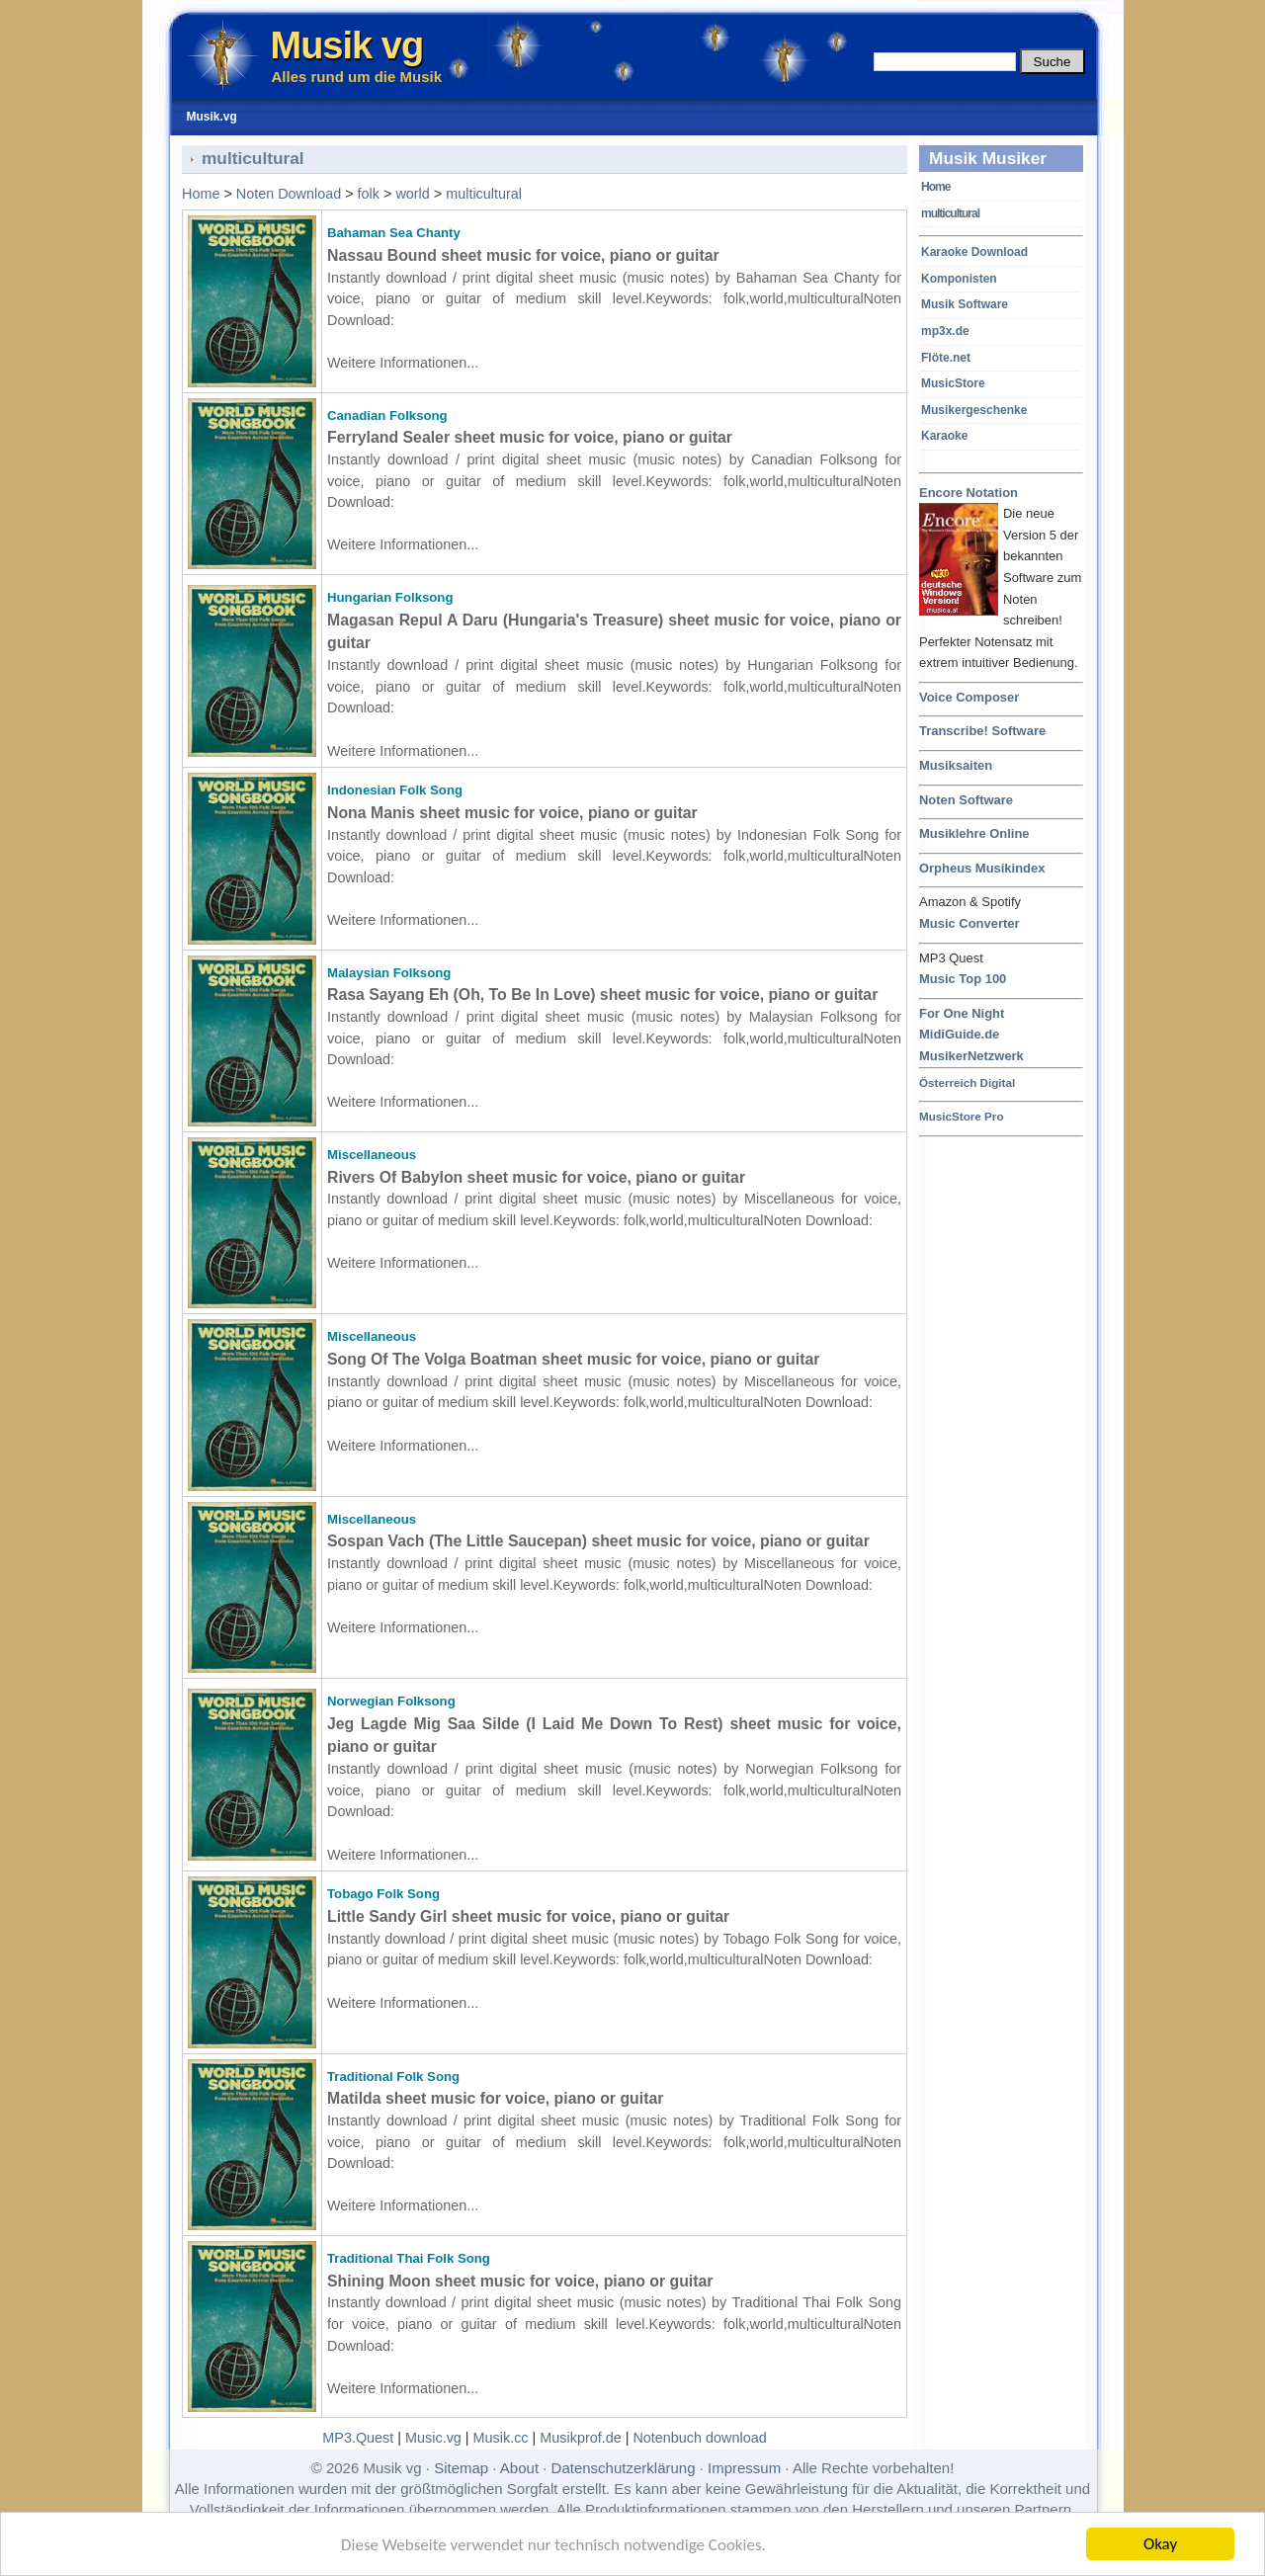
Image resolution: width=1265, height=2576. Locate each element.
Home (935, 187)
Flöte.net (945, 358)
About (519, 2467)
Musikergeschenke (974, 410)
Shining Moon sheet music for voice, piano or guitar (520, 2281)
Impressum (744, 2467)
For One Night (961, 1013)
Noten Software (966, 799)
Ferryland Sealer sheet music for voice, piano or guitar (529, 437)
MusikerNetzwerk (971, 1055)
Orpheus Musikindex (982, 868)
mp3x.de (945, 331)
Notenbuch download (699, 2438)
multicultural (950, 213)
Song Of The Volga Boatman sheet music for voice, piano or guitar (573, 1359)
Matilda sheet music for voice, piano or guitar (495, 2098)
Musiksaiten (955, 765)
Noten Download (288, 194)
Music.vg (433, 2438)
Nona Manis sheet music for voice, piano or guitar (512, 812)
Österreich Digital (967, 1082)
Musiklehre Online (974, 833)
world (412, 194)
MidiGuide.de (959, 1034)
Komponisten (959, 279)
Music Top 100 (962, 978)
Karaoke (944, 436)
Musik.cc (501, 2438)
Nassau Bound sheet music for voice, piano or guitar (523, 255)
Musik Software (964, 304)
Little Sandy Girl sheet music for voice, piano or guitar (528, 1916)
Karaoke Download (974, 252)
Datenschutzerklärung (623, 2467)
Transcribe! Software (982, 730)
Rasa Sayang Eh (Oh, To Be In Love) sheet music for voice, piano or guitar (602, 994)
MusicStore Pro (961, 1116)
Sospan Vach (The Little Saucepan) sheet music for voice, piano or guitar (598, 1541)
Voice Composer (969, 697)
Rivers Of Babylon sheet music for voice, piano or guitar (536, 1177)
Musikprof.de (580, 2438)
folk (369, 194)
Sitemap (461, 2467)
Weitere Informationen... (402, 363)
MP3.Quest (357, 2438)
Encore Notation (968, 493)
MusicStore (953, 383)
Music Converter (969, 923)
